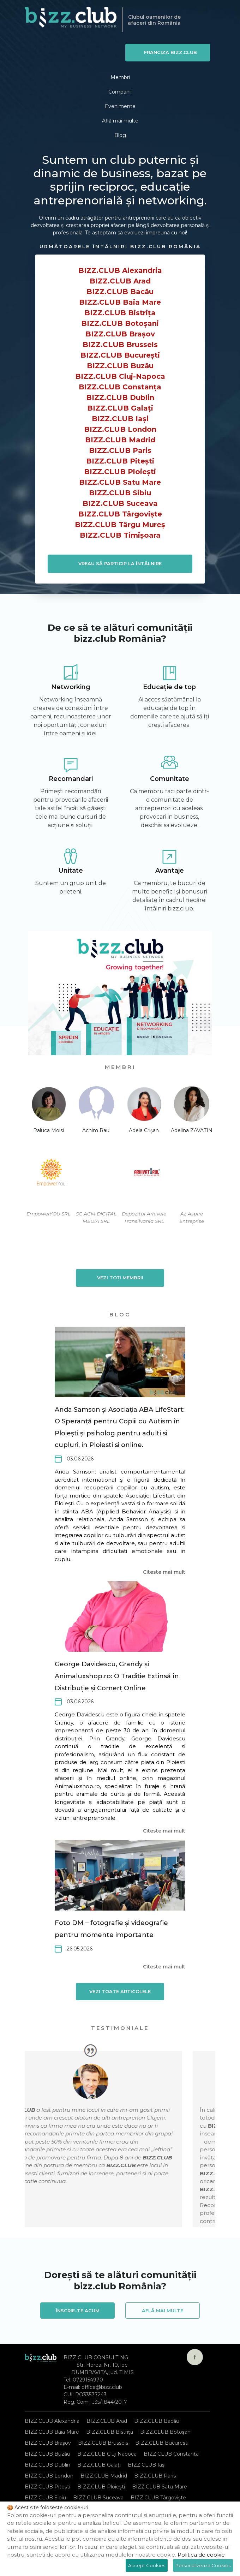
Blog (120, 135)
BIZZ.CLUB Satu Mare (120, 482)
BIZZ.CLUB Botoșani (120, 323)
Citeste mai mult (164, 1572)
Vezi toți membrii (120, 1277)
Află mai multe (120, 121)
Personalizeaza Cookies (202, 2565)
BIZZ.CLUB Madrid (120, 440)
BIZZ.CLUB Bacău (120, 291)
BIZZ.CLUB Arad (120, 281)
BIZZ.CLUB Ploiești (120, 471)
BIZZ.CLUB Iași (120, 418)
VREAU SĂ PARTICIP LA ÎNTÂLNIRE (120, 563)
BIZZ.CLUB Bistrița (120, 313)
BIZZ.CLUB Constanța (120, 387)
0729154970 (88, 2380)
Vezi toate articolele (120, 1991)
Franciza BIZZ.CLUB (170, 52)
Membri (120, 77)
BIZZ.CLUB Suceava (120, 503)
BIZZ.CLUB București (120, 355)
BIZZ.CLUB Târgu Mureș (120, 524)
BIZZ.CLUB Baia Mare (120, 302)
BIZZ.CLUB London (120, 429)
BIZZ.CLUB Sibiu (120, 493)
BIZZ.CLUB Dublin (120, 397)
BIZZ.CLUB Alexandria (120, 270)
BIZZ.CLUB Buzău (120, 365)
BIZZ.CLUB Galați (120, 408)
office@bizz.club (102, 2387)
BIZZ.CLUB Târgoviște (120, 514)
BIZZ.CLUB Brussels (120, 344)
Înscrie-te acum (78, 2310)
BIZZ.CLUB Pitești (120, 461)
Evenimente (120, 106)
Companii (120, 92)
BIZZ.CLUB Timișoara (120, 535)
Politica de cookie (201, 2554)
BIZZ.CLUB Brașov (120, 334)
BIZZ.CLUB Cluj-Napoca (120, 376)
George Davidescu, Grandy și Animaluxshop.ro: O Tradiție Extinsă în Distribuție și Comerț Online (117, 1676)
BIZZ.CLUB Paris (120, 450)
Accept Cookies (146, 2565)
